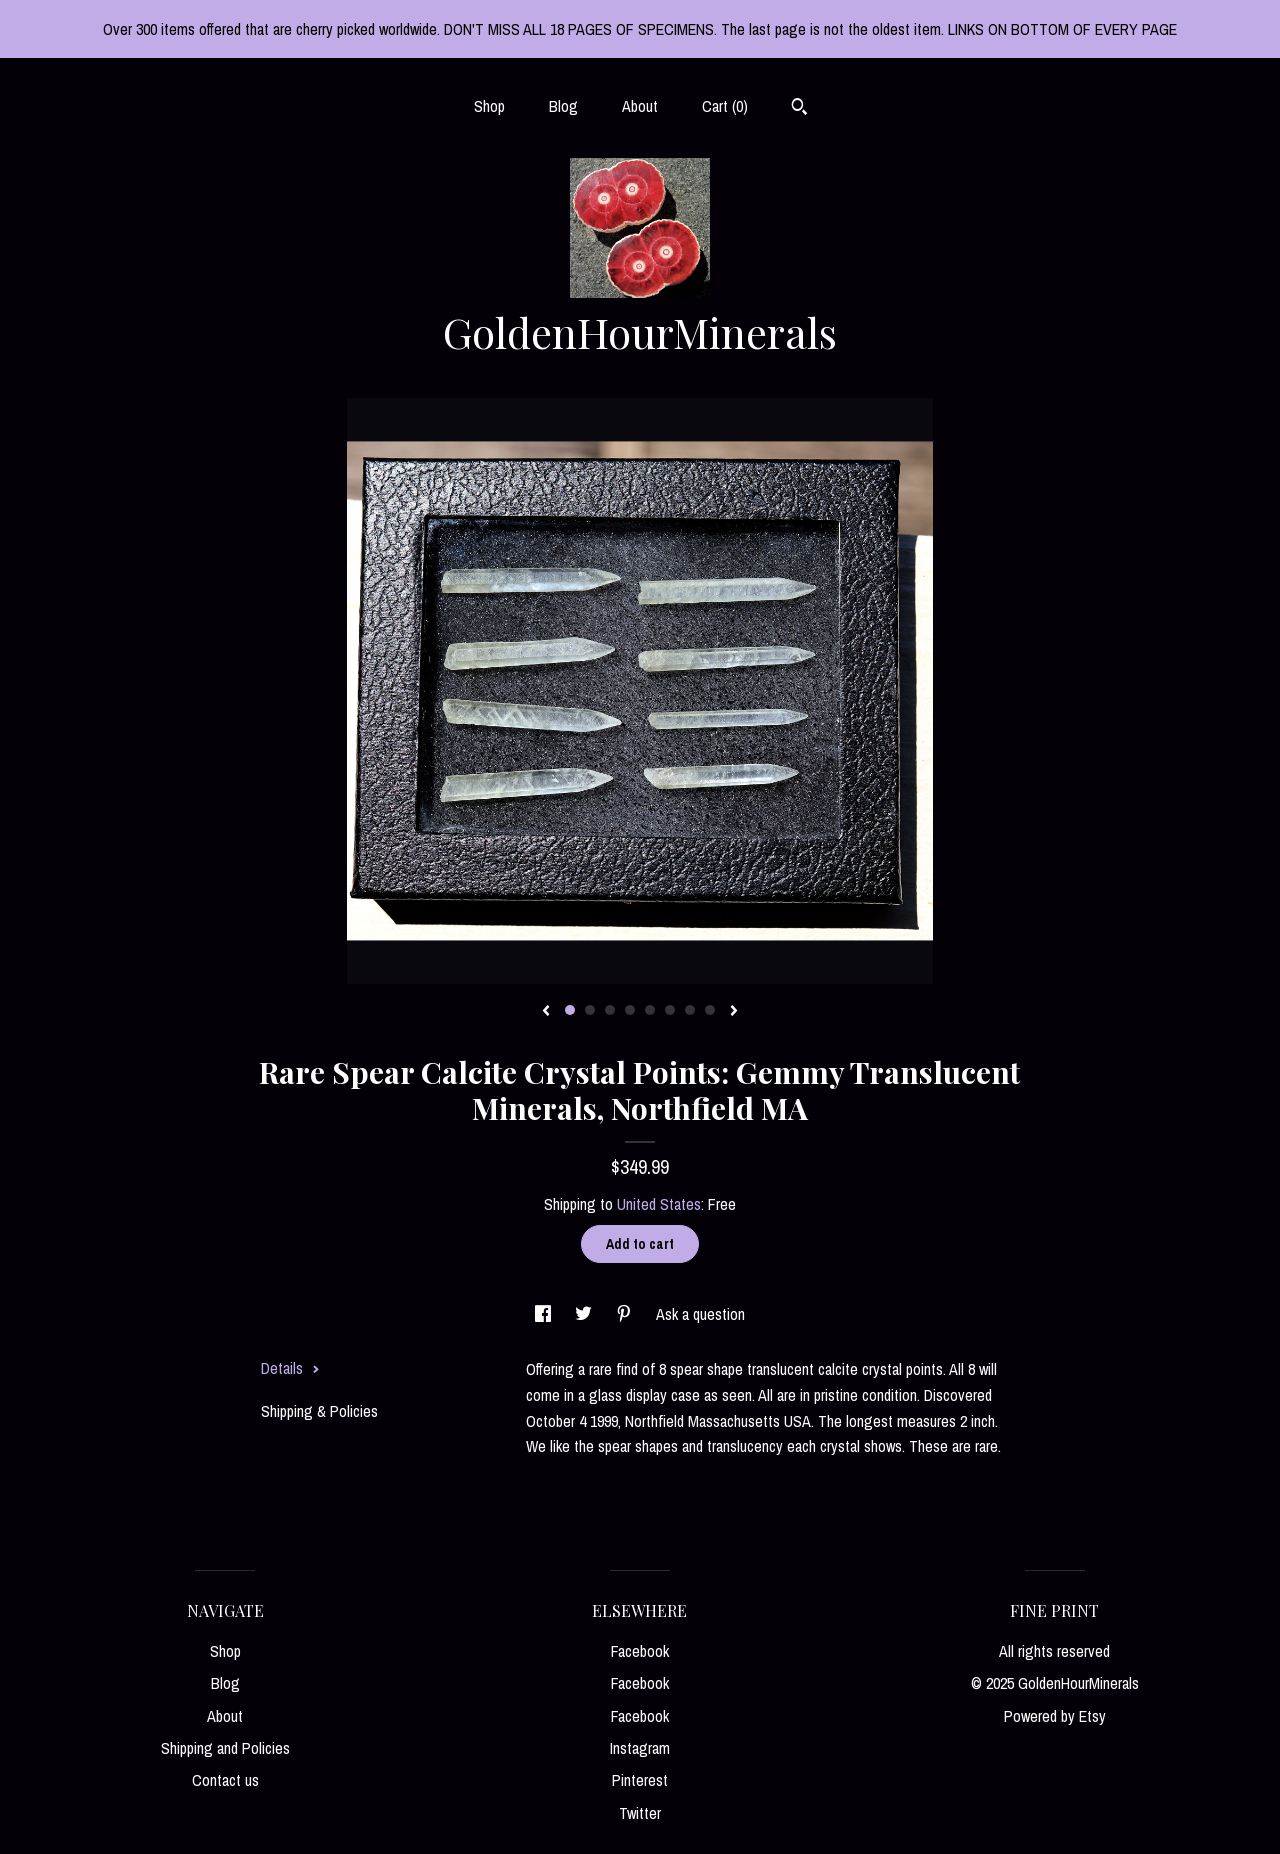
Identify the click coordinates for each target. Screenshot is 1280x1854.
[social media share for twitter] (585, 1314)
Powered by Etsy (1055, 1716)
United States (659, 1204)
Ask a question (700, 1314)
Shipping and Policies (225, 1748)
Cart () (725, 106)
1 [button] (570, 1010)
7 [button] (690, 1010)
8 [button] (710, 1010)
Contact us (225, 1780)
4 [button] (630, 1010)
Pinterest (640, 1780)
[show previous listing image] (546, 1012)
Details (290, 1368)
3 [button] (610, 1010)
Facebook (640, 1651)
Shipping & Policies (319, 1411)
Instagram (640, 1748)
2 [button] (590, 1010)
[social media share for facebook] (545, 1314)
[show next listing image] (734, 1012)
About (640, 106)
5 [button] (650, 1010)
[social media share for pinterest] (626, 1314)
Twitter (640, 1813)
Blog (563, 106)
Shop (489, 106)
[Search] (799, 109)
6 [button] (670, 1010)
